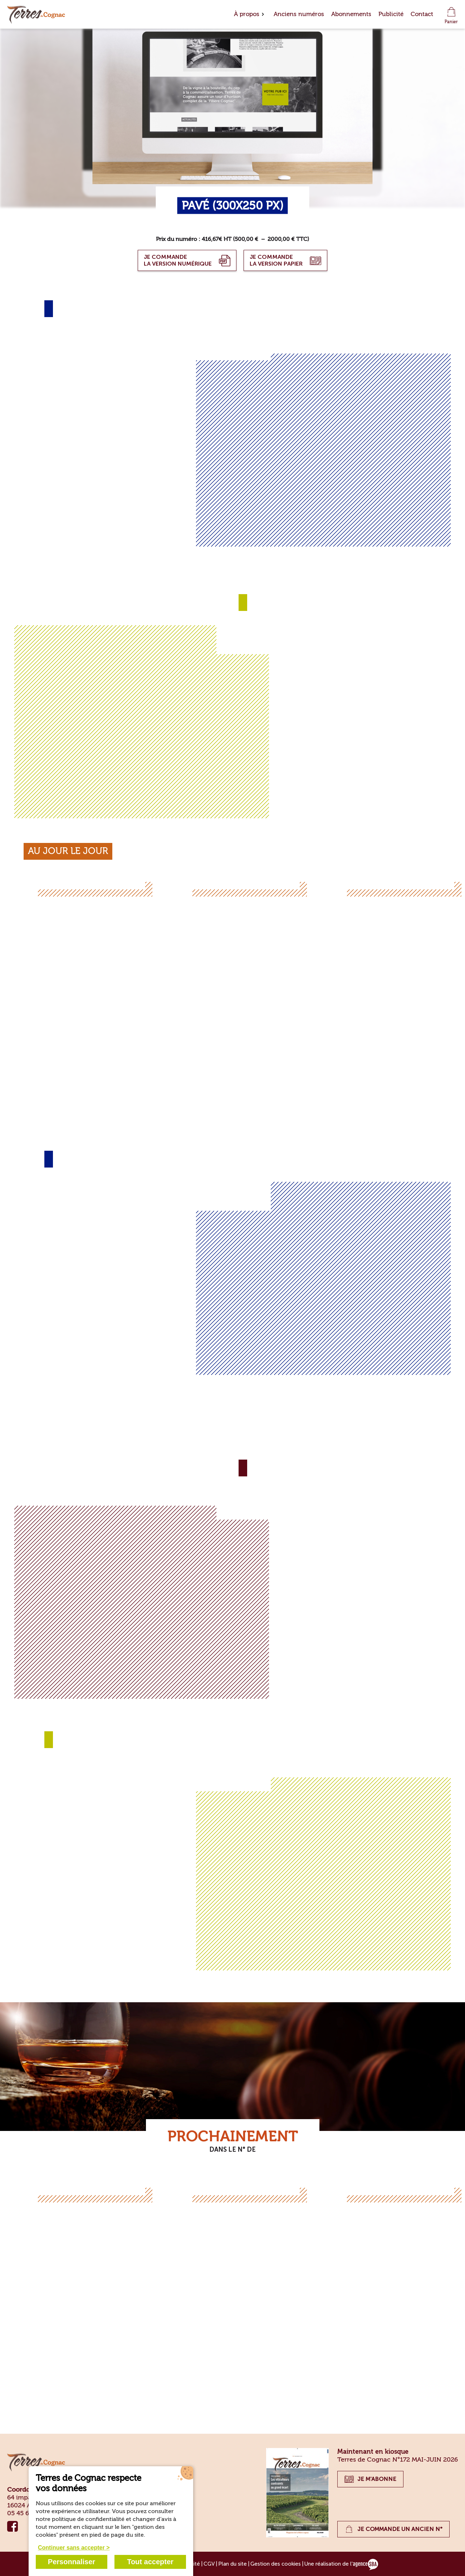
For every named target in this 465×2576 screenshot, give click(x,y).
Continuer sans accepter (71, 2548)
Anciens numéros (299, 14)
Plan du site (232, 2564)
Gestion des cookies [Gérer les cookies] (275, 2564)
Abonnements (351, 14)
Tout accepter (150, 2562)
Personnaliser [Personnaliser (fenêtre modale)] (71, 2562)
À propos (246, 14)
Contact (422, 14)
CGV (209, 2564)
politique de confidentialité (88, 2519)
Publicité (390, 14)
